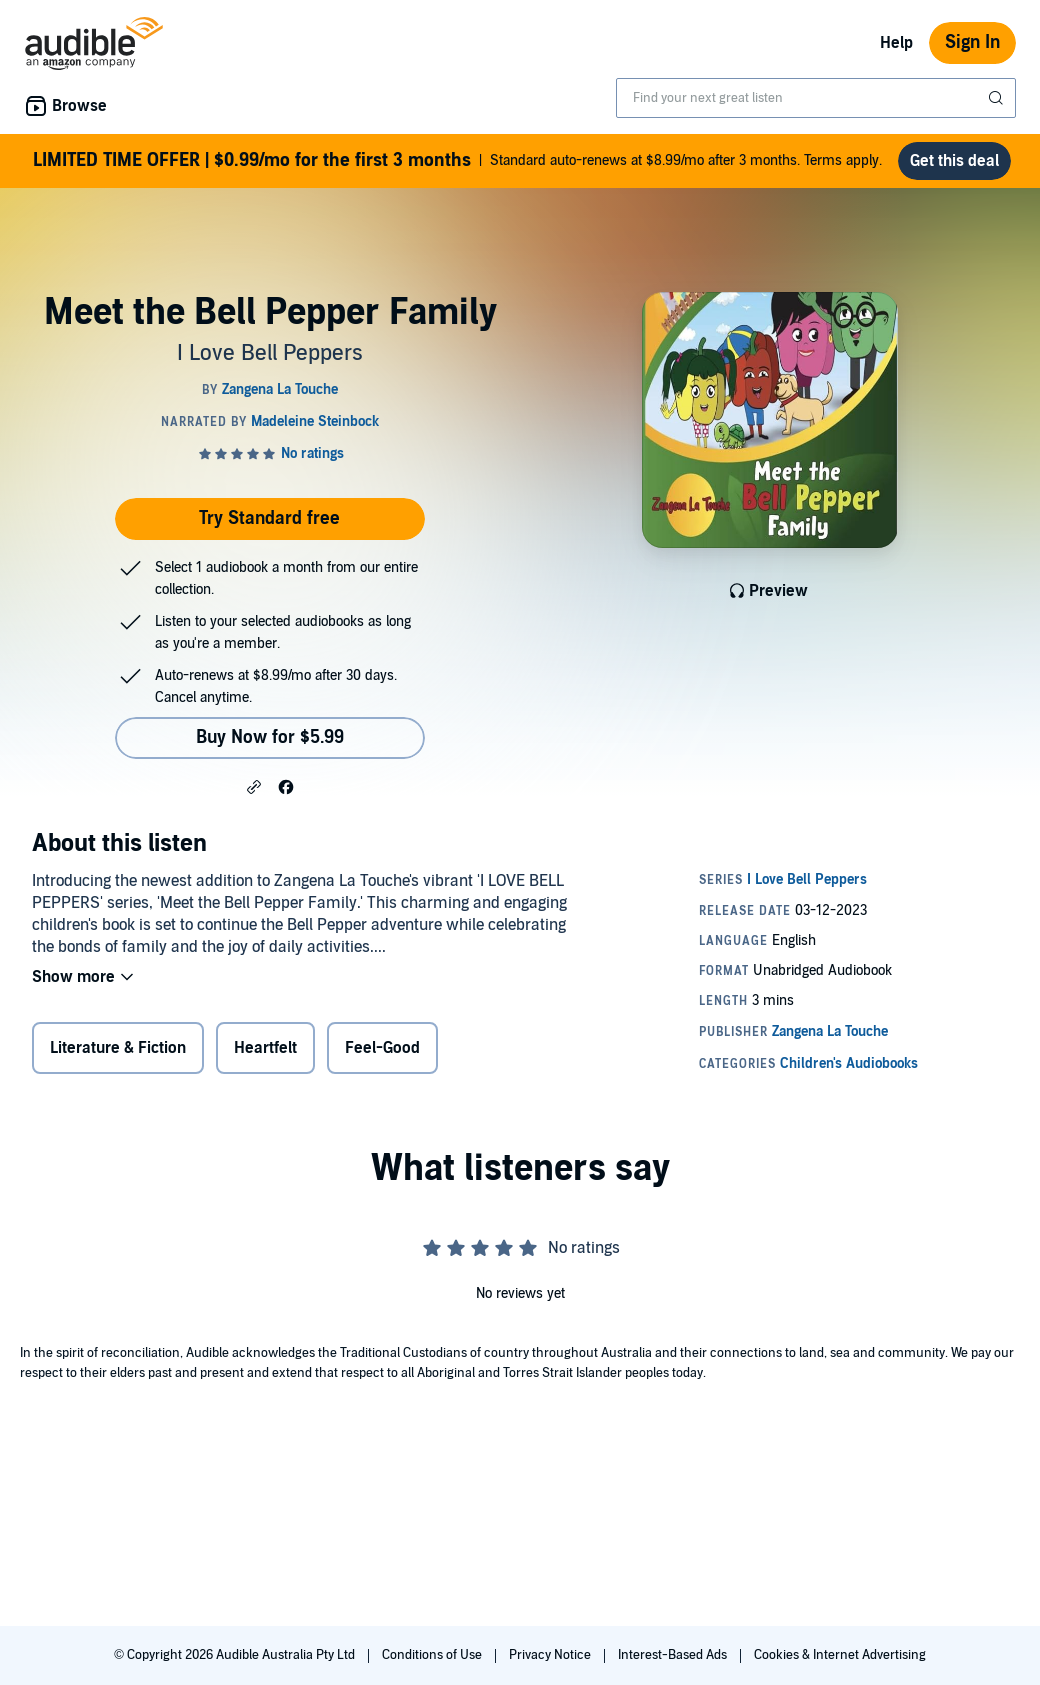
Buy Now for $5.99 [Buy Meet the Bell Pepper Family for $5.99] (270, 737)
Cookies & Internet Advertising (840, 1655)
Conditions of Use (433, 1655)
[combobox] (816, 98)
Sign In (972, 42)
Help (896, 43)
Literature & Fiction (118, 1048)
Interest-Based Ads (674, 1655)
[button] (254, 786)
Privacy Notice (551, 1655)
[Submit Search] (998, 98)
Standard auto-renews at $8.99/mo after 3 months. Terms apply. (457, 161)
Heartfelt (265, 1048)
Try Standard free (269, 518)
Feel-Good (382, 1048)
